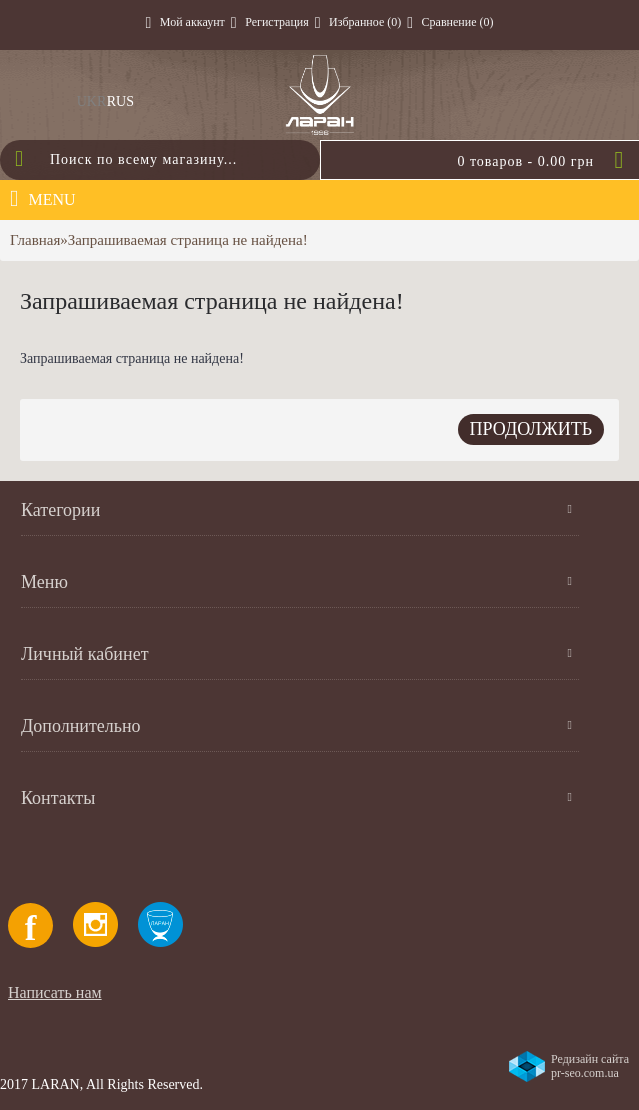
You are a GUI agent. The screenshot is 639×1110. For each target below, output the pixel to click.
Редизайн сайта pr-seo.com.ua (590, 1066)
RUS (120, 101)
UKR (92, 101)
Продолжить (531, 429)
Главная (35, 240)
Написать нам (55, 992)
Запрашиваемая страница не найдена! (188, 240)
